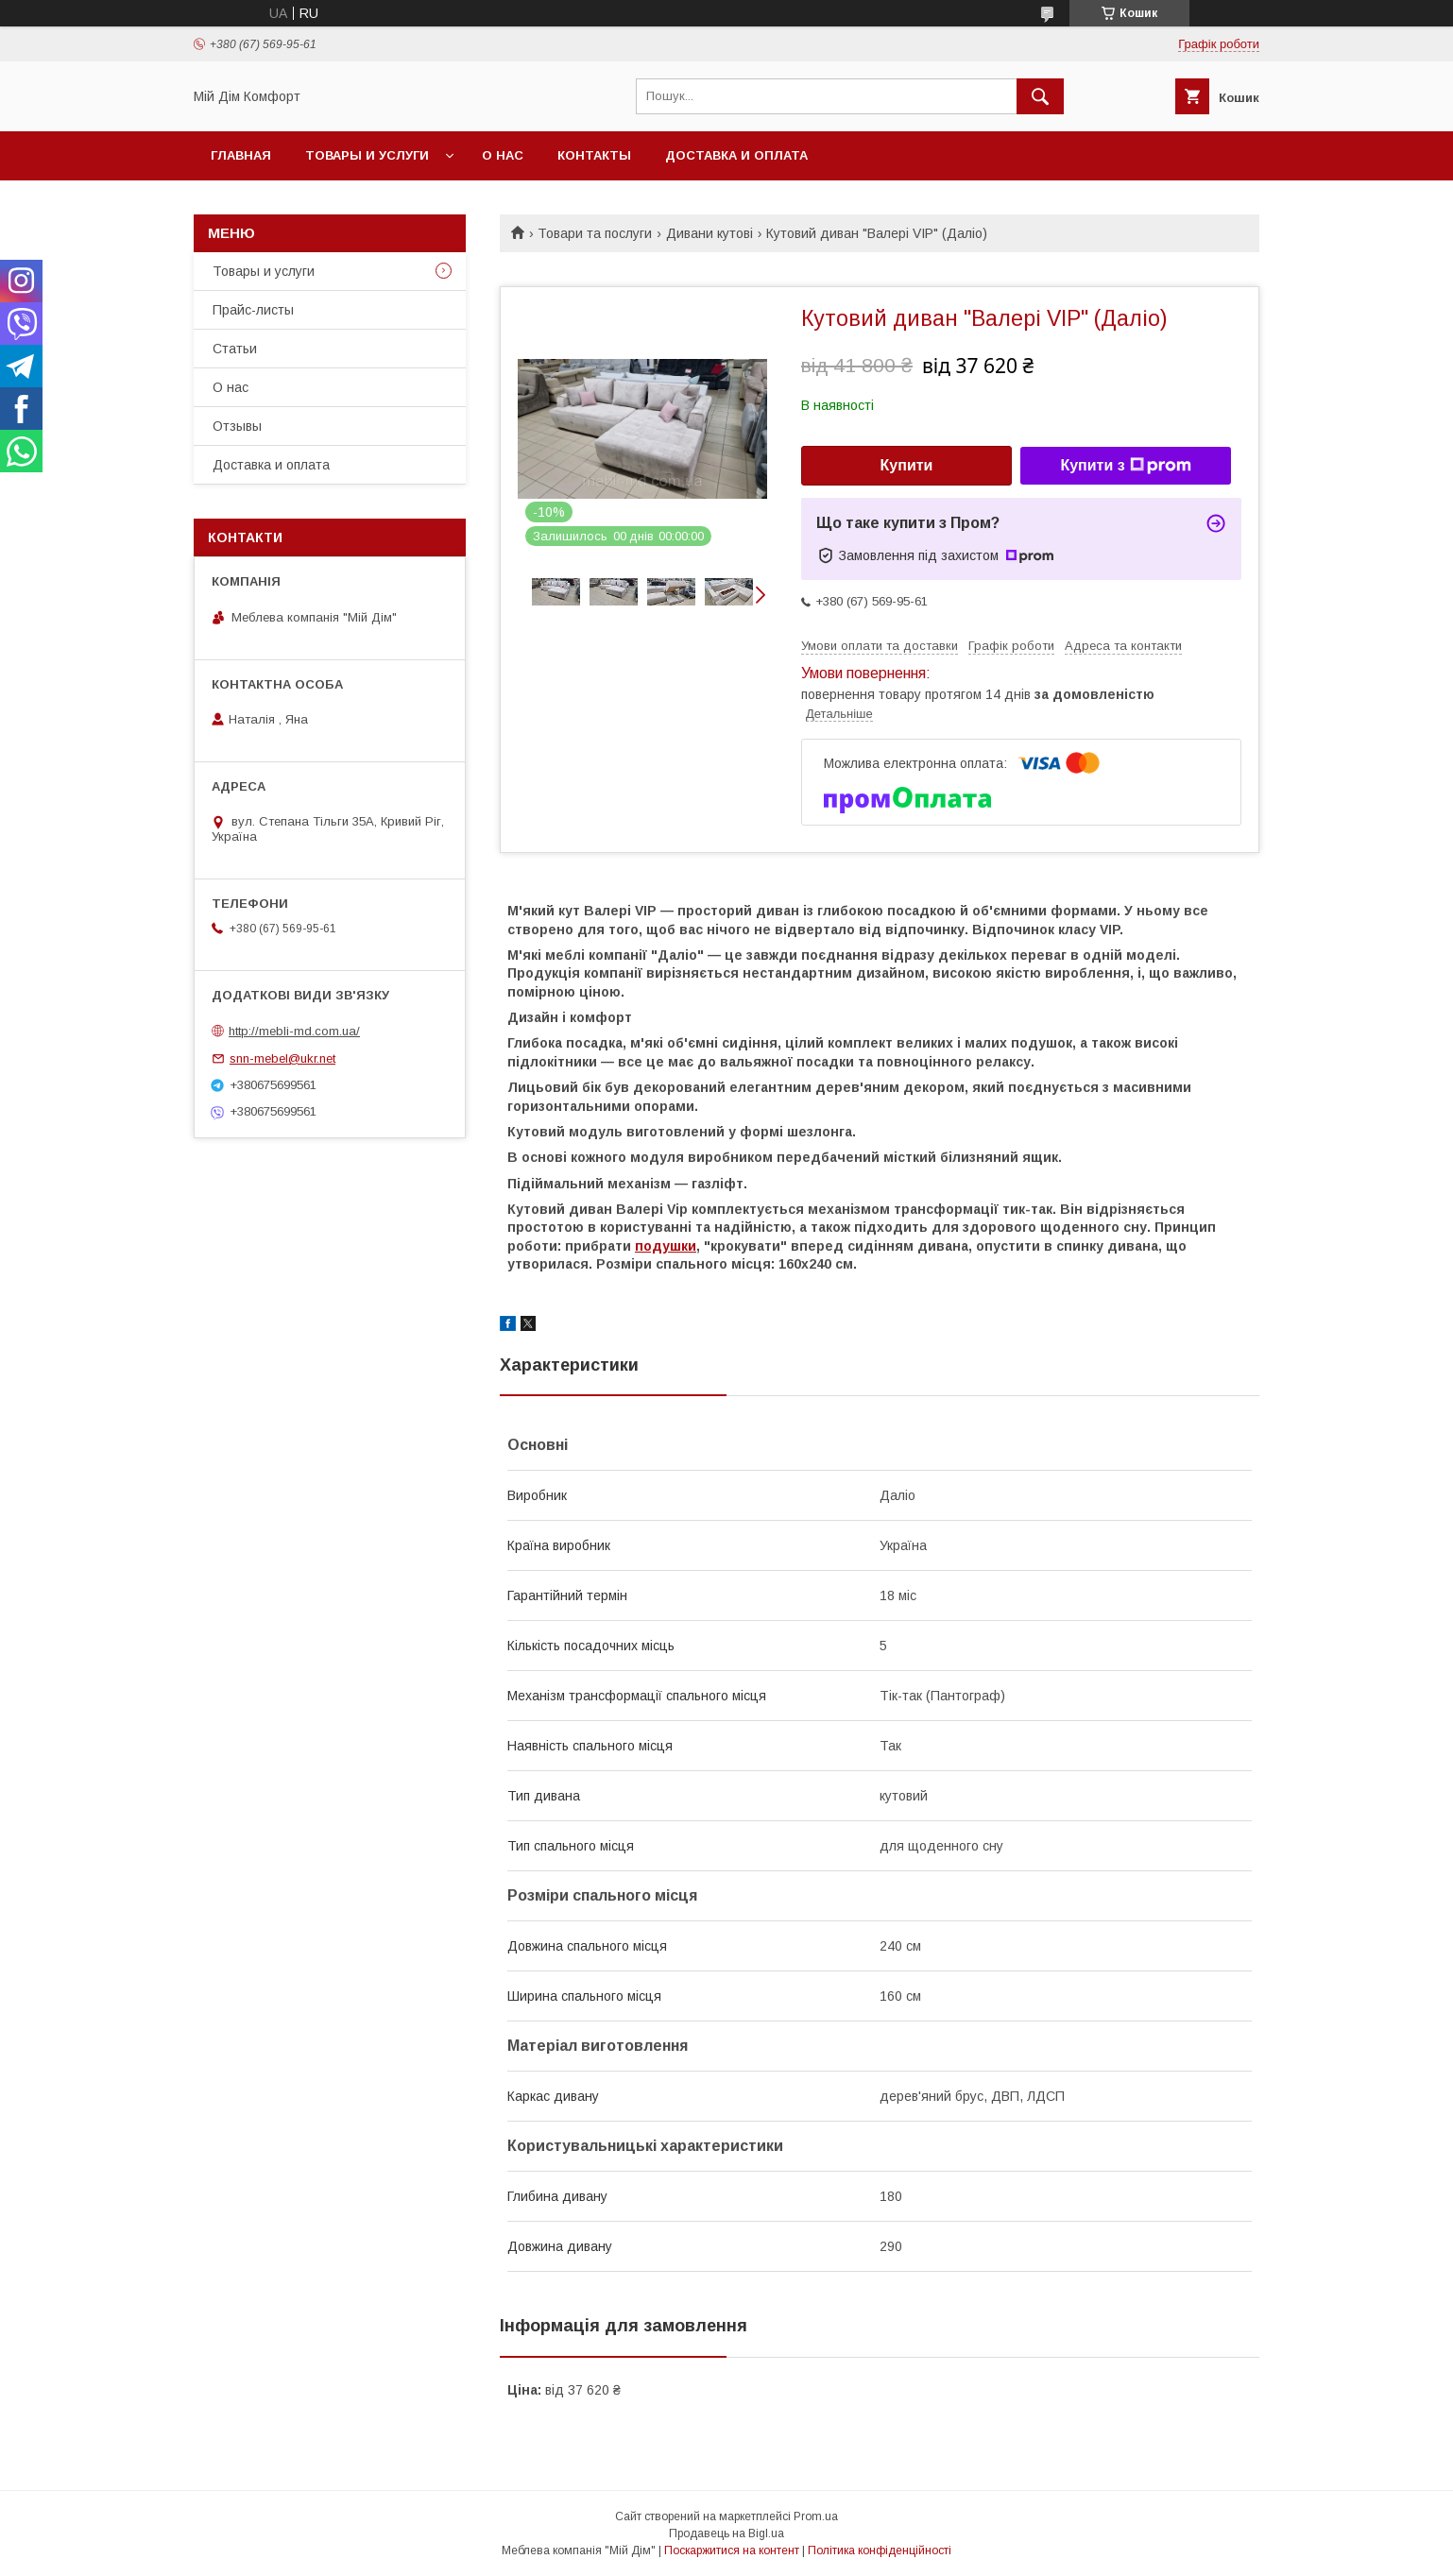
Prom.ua (816, 2516)
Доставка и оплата (736, 155)
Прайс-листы (253, 309)
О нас (502, 155)
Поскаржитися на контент (731, 2550)
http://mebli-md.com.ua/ (294, 1031)
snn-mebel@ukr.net (282, 1058)
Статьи (235, 348)
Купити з (1125, 465)
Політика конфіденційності (879, 2550)
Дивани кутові (709, 233)
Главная (241, 155)
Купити (906, 465)
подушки (665, 1246)
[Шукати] (1040, 96)
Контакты (594, 155)
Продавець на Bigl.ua (726, 2533)
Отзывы (237, 426)
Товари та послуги (595, 233)
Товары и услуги (367, 155)
